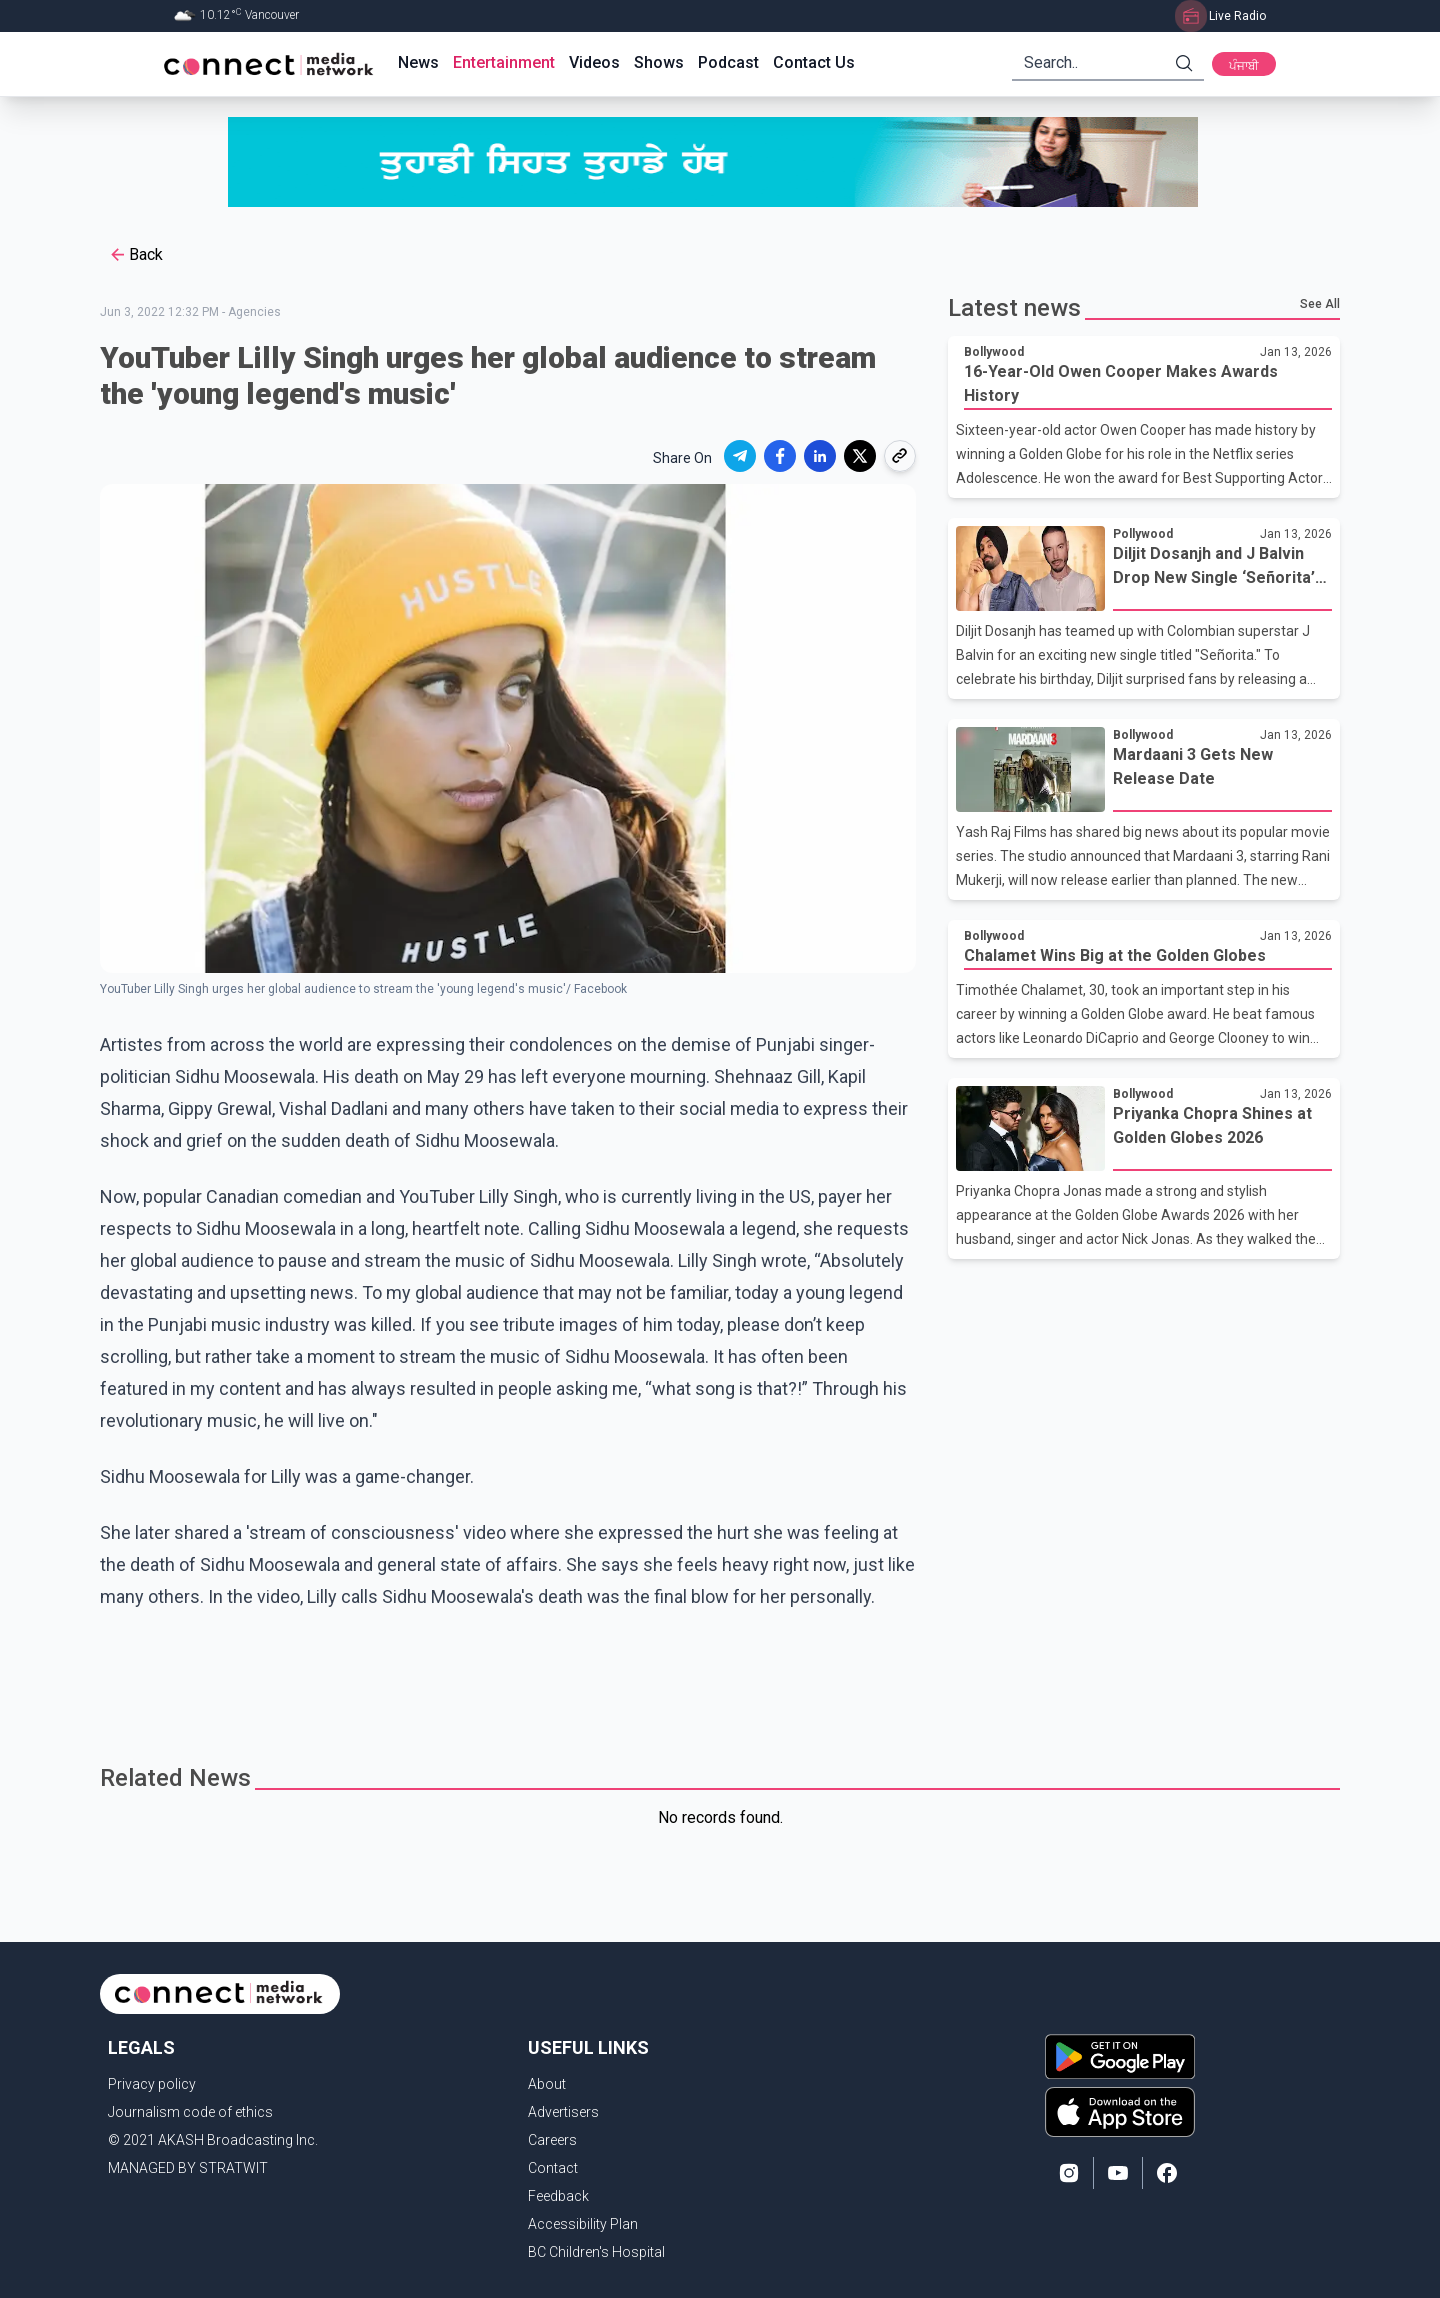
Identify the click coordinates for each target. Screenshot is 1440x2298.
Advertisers (563, 2112)
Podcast (728, 62)
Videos (594, 62)
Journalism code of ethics (190, 2112)
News (418, 62)
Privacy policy (152, 2084)
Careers (552, 2140)
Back (135, 255)
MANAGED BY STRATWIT (188, 2168)
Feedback (558, 2196)
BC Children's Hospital (596, 2252)
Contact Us (814, 62)
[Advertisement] (713, 1678)
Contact (553, 2168)
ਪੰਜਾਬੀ (1244, 66)
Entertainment (504, 62)
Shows (659, 62)
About (547, 2084)
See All (1320, 304)
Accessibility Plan (583, 2224)
